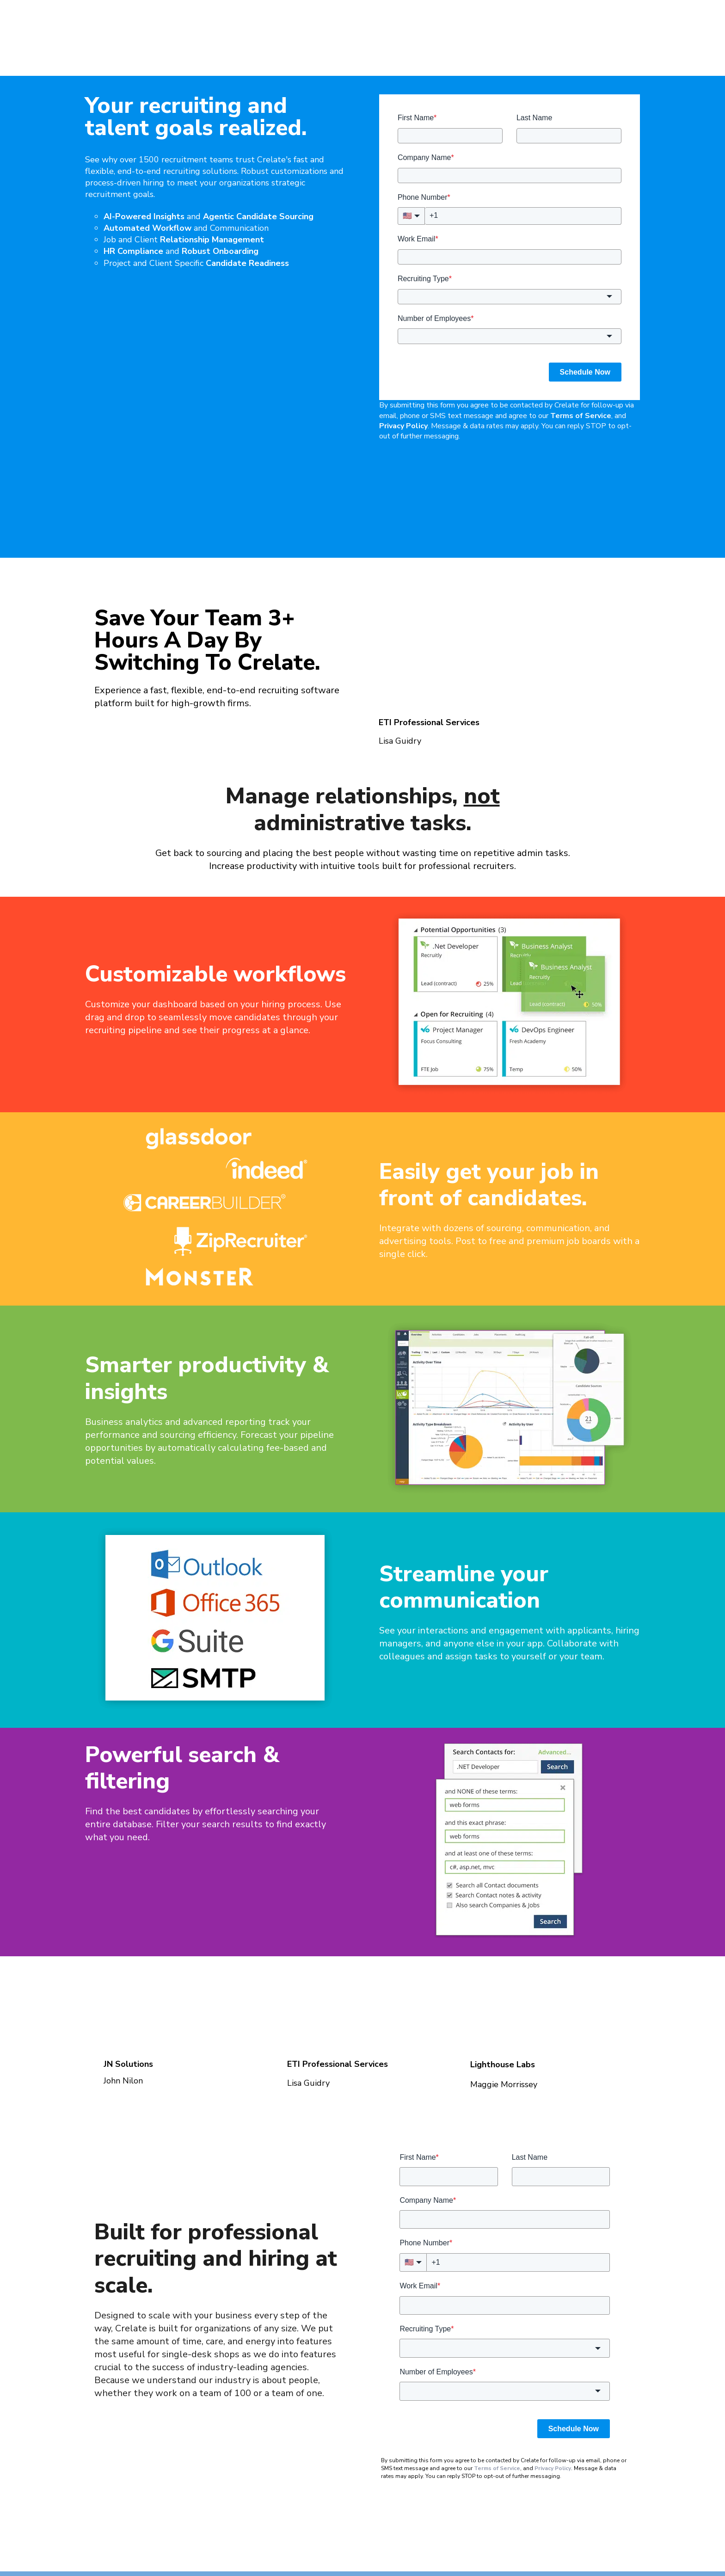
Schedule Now (585, 325)
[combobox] (509, 250)
